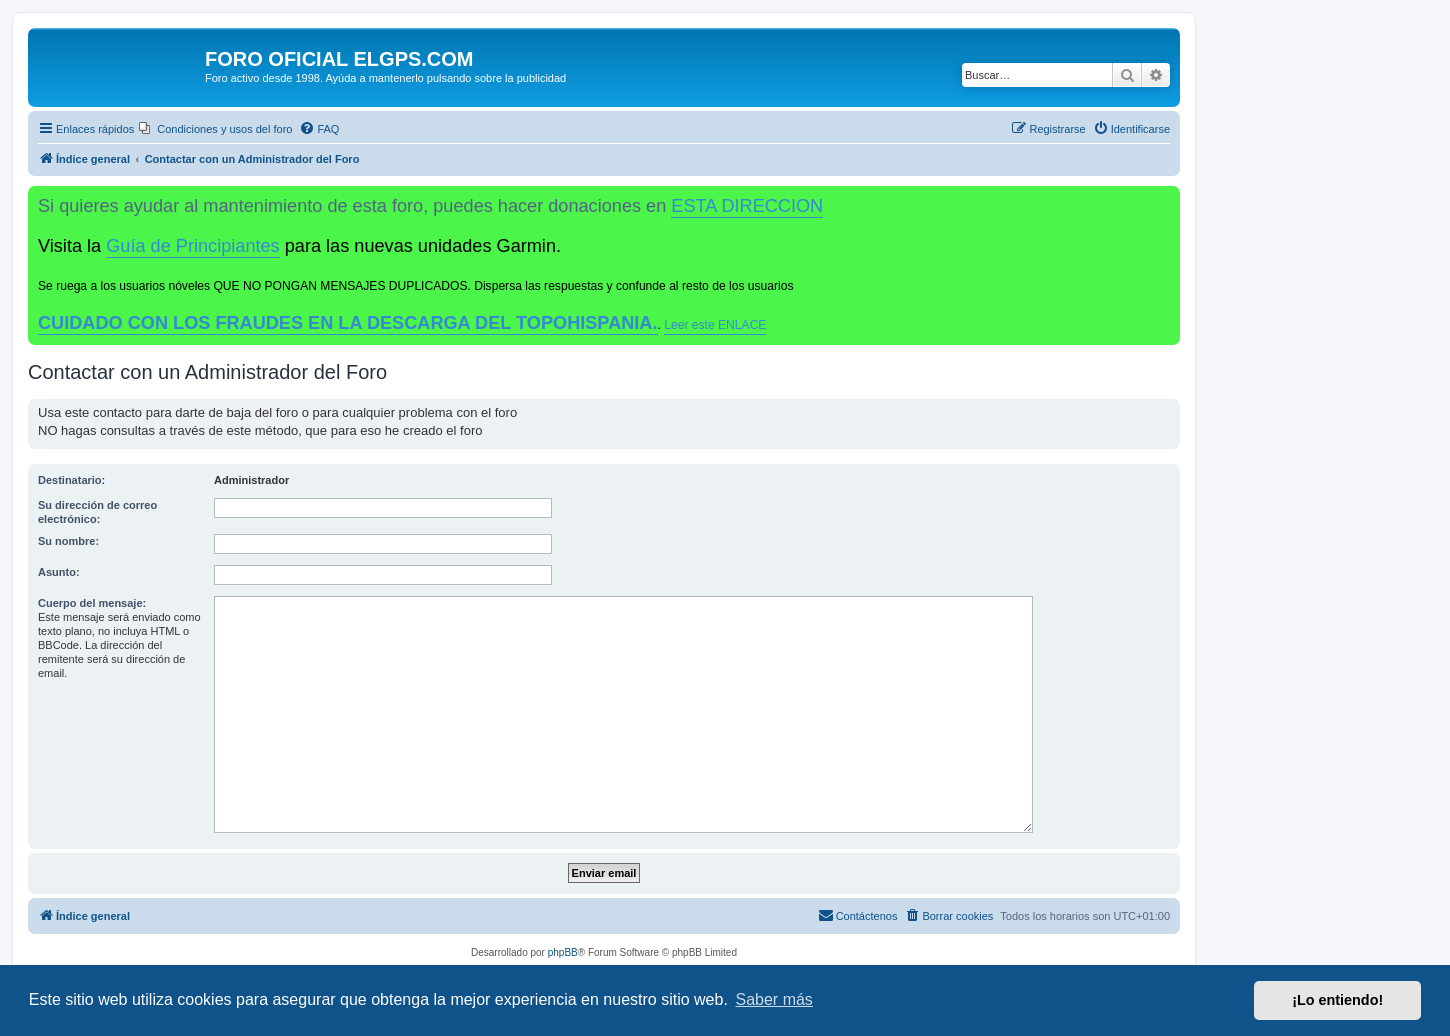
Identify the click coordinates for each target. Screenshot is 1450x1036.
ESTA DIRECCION (747, 206)
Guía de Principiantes (192, 246)
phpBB (563, 952)
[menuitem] (215, 129)
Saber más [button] (774, 999)
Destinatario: (71, 480)
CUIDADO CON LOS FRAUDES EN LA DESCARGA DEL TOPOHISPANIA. (348, 323)
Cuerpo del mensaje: (92, 603)
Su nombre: (68, 541)
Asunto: (59, 572)
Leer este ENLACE (715, 325)
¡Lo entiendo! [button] (1337, 1000)
